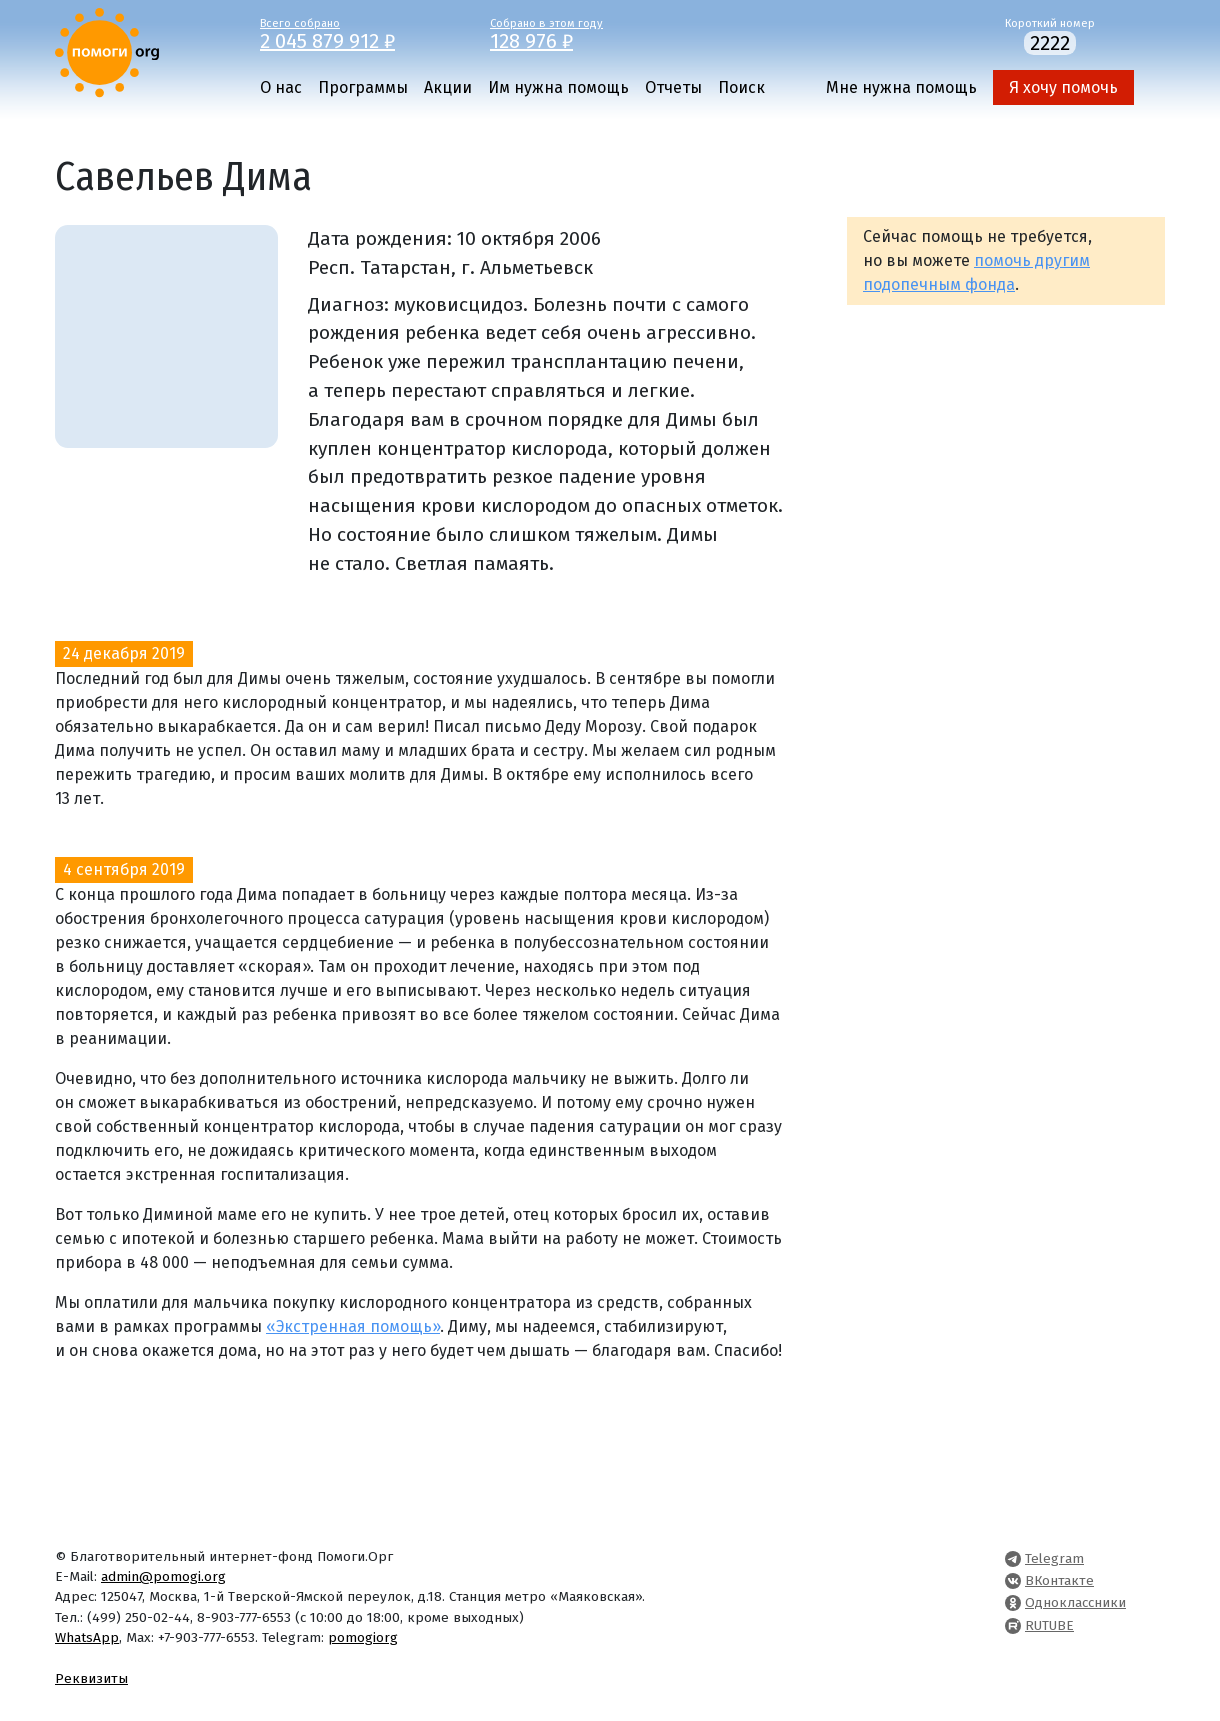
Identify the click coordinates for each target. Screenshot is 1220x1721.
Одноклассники (1075, 1602)
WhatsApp (87, 1637)
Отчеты (673, 87)
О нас (281, 87)
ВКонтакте (1059, 1580)
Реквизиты (91, 1678)
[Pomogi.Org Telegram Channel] (1013, 1558)
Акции (448, 87)
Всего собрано (360, 33)
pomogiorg (363, 1637)
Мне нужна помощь (901, 87)
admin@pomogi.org (163, 1576)
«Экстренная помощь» (353, 1326)
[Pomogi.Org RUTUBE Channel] (1013, 1625)
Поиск (741, 87)
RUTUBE (1049, 1625)
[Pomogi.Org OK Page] (1013, 1602)
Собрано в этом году (590, 33)
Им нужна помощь (558, 87)
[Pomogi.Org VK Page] (1013, 1580)
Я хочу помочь (1063, 87)
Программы (363, 87)
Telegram (1054, 1558)
